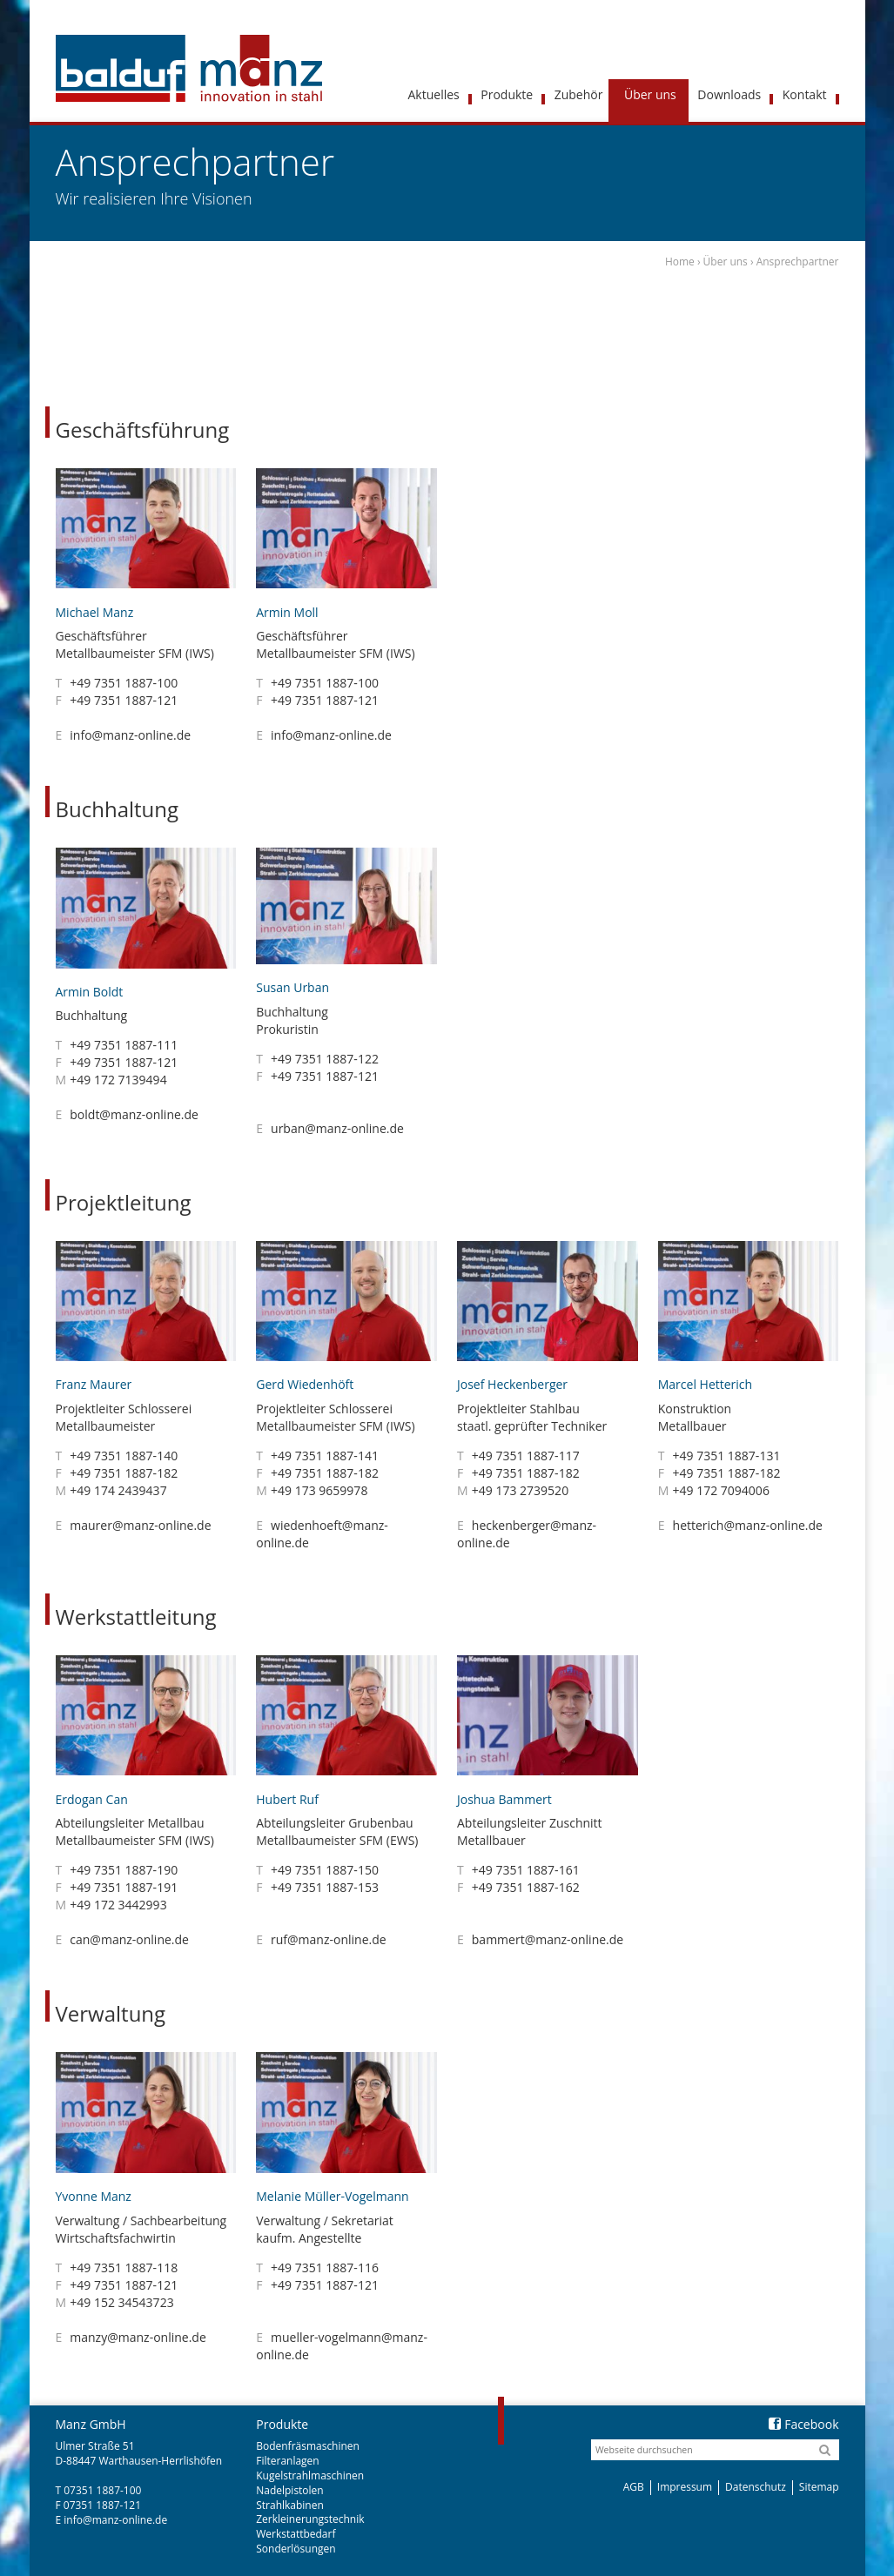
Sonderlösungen (295, 2548)
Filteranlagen (287, 2460)
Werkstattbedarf (295, 2533)
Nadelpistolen (289, 2490)
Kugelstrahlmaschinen (310, 2475)
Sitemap (819, 2486)
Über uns (725, 261)
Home (680, 261)
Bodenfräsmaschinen (308, 2445)
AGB (633, 2486)
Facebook (803, 2424)
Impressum (684, 2486)
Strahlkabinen (290, 2505)
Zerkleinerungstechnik (310, 2519)
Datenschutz (755, 2486)
